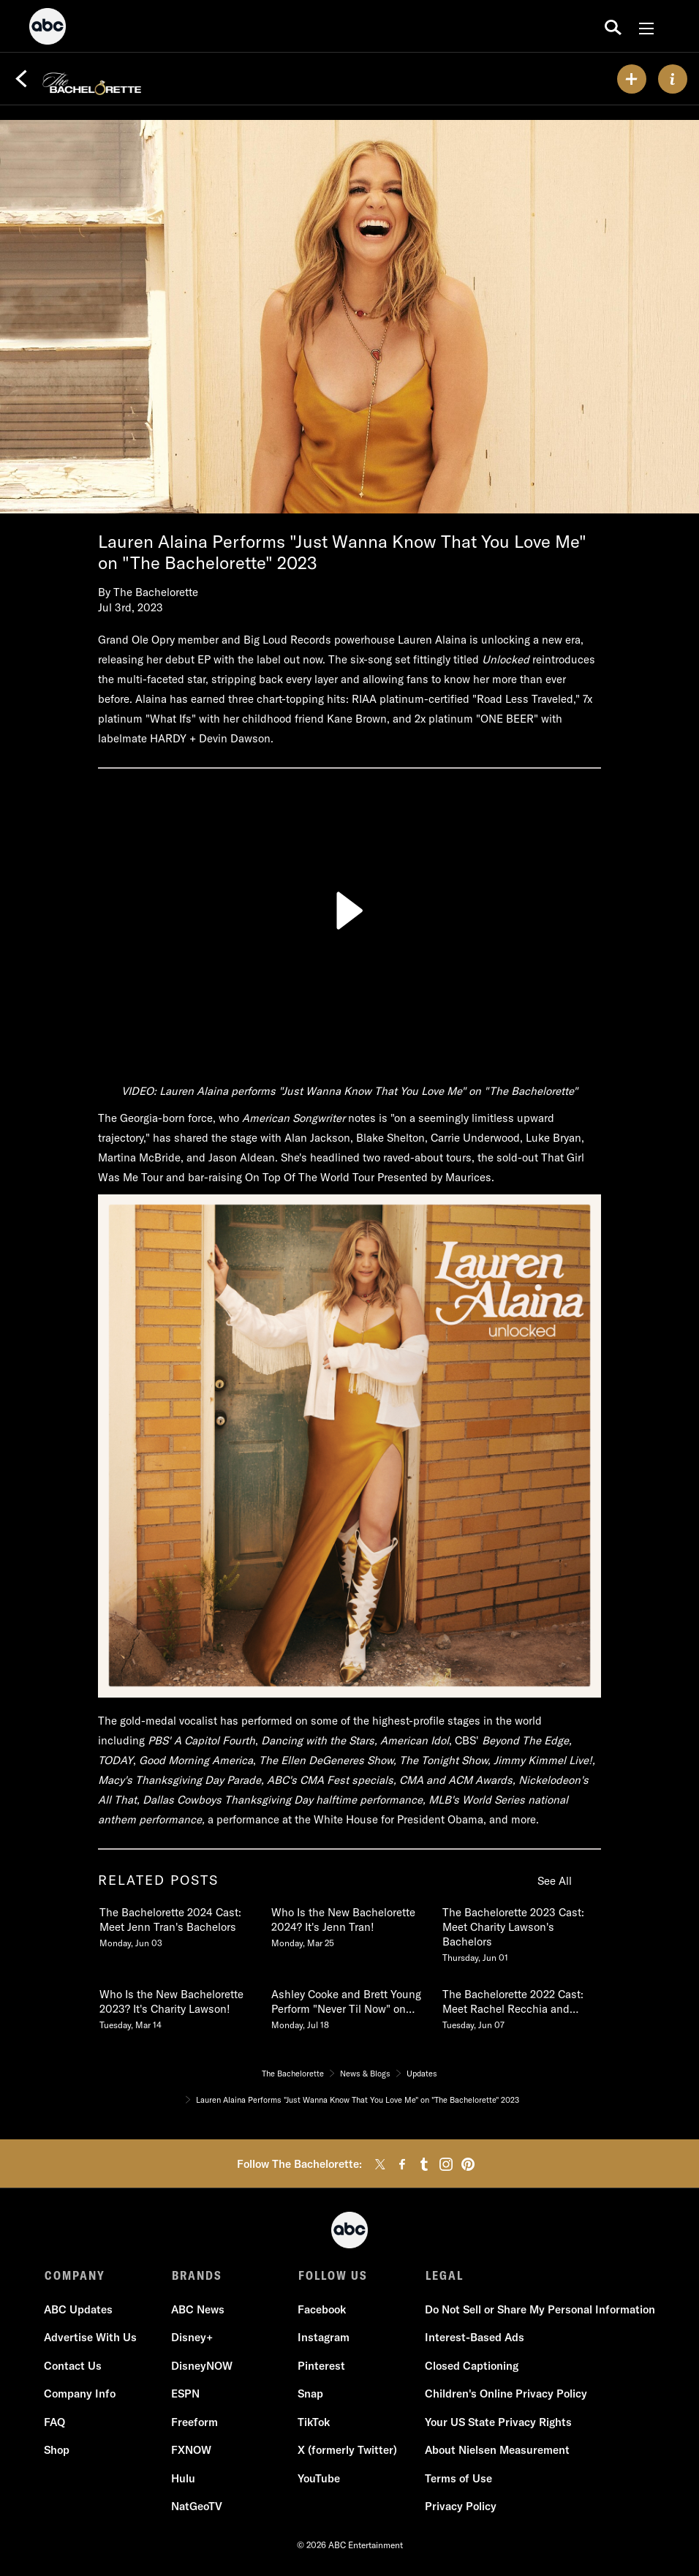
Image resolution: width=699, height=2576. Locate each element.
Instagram (324, 2339)
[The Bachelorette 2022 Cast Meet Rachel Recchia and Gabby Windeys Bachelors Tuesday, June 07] (520, 2006)
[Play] (349, 910)
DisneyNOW (202, 2366)
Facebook (322, 2310)
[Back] (21, 79)
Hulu (183, 2479)
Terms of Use (457, 2479)
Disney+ (192, 2339)
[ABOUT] (672, 79)
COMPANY (75, 2275)
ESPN (185, 2395)
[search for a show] (613, 26)
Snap (310, 2395)
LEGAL (443, 2275)
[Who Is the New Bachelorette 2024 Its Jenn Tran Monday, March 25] (349, 1924)
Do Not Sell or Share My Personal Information (539, 2310)
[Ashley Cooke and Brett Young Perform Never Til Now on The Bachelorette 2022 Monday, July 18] (349, 2006)
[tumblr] (424, 2164)
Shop (57, 2451)
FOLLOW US (332, 2275)
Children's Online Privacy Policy (505, 2395)
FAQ (55, 2423)
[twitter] (380, 2164)
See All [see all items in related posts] (554, 1881)
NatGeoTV (196, 2508)
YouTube (319, 2479)
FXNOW (191, 2451)
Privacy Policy (460, 2508)
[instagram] (446, 2164)
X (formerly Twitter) (347, 2451)
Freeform (194, 2423)
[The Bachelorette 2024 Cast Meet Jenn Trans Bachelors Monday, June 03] (177, 1924)
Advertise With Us (91, 2339)
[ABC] (47, 28)
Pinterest (321, 2366)
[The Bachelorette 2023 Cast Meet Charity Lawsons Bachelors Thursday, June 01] (520, 1931)
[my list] (631, 79)
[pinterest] (468, 2164)
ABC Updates (79, 2310)
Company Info (80, 2395)
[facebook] (402, 2164)
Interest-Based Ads (474, 2339)
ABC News (197, 2310)
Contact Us (73, 2366)
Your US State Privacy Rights (497, 2423)
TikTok (314, 2423)
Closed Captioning (471, 2366)
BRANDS (196, 2275)
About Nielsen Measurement (496, 2451)
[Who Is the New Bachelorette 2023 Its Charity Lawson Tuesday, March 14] (177, 2006)
